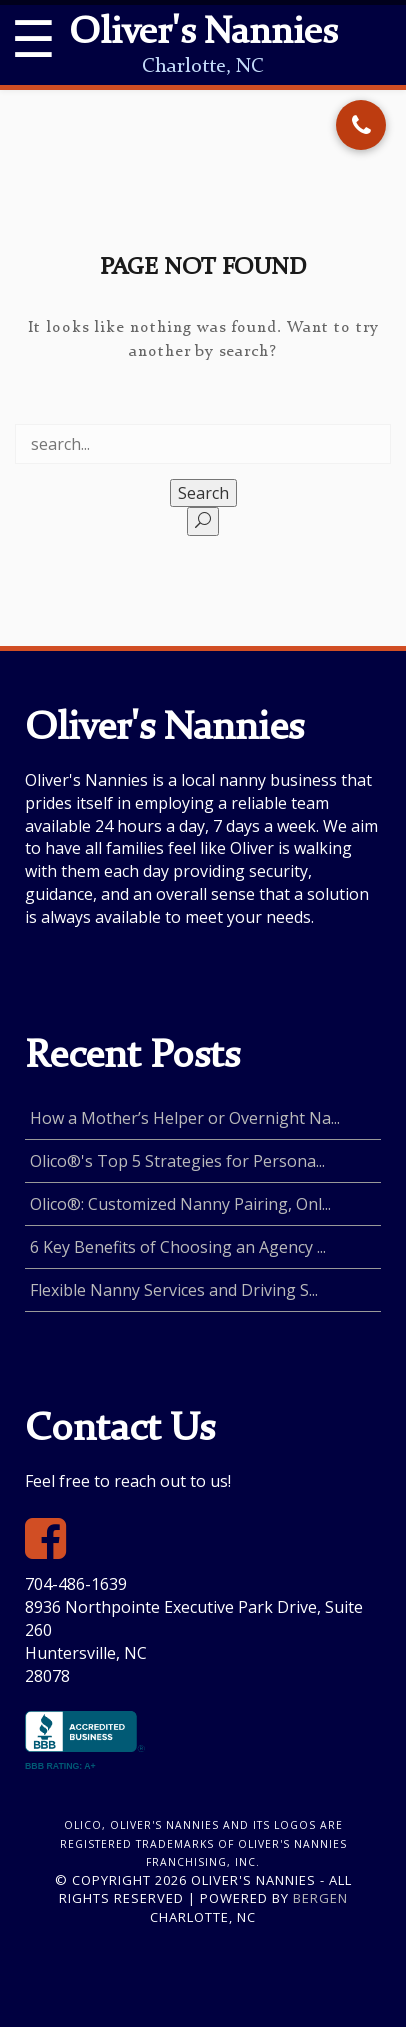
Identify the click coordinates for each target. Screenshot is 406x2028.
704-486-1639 (76, 1584)
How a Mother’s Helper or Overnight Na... (185, 1118)
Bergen (320, 1898)
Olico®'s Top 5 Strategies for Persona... (177, 1161)
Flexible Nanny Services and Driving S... (174, 1290)
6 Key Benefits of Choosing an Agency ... (178, 1247)
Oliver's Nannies (203, 34)
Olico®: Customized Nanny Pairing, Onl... (180, 1204)
